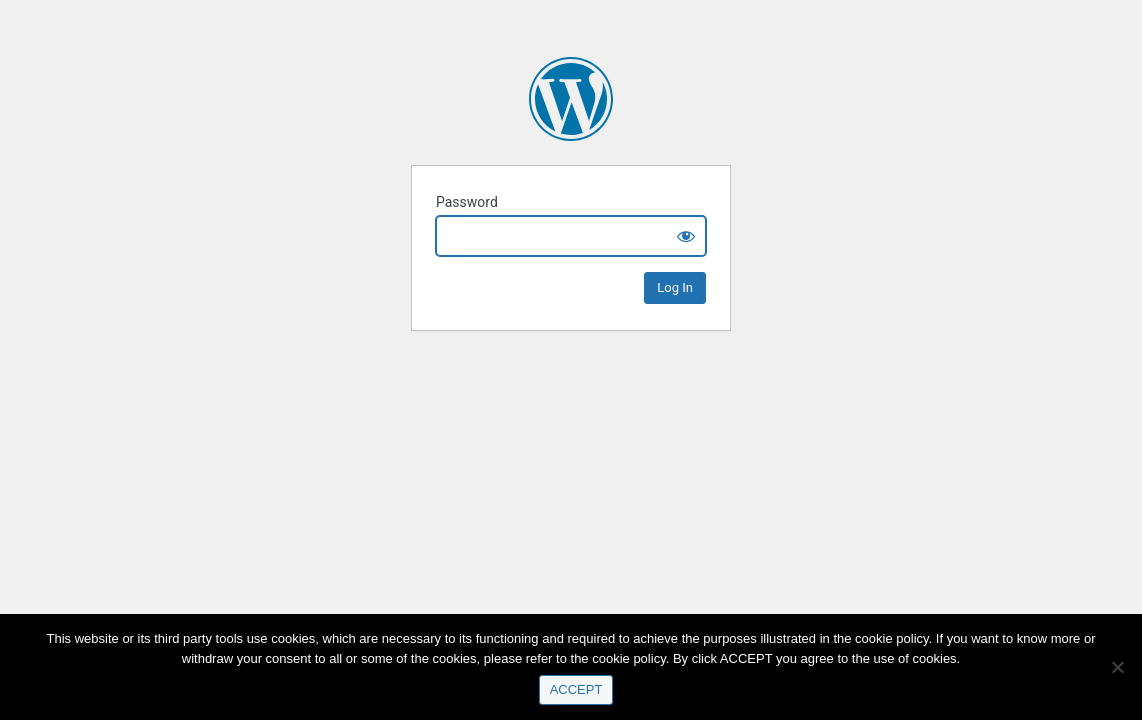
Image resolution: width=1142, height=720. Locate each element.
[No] (1117, 667)
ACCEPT (576, 689)
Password (467, 202)
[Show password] (686, 236)
